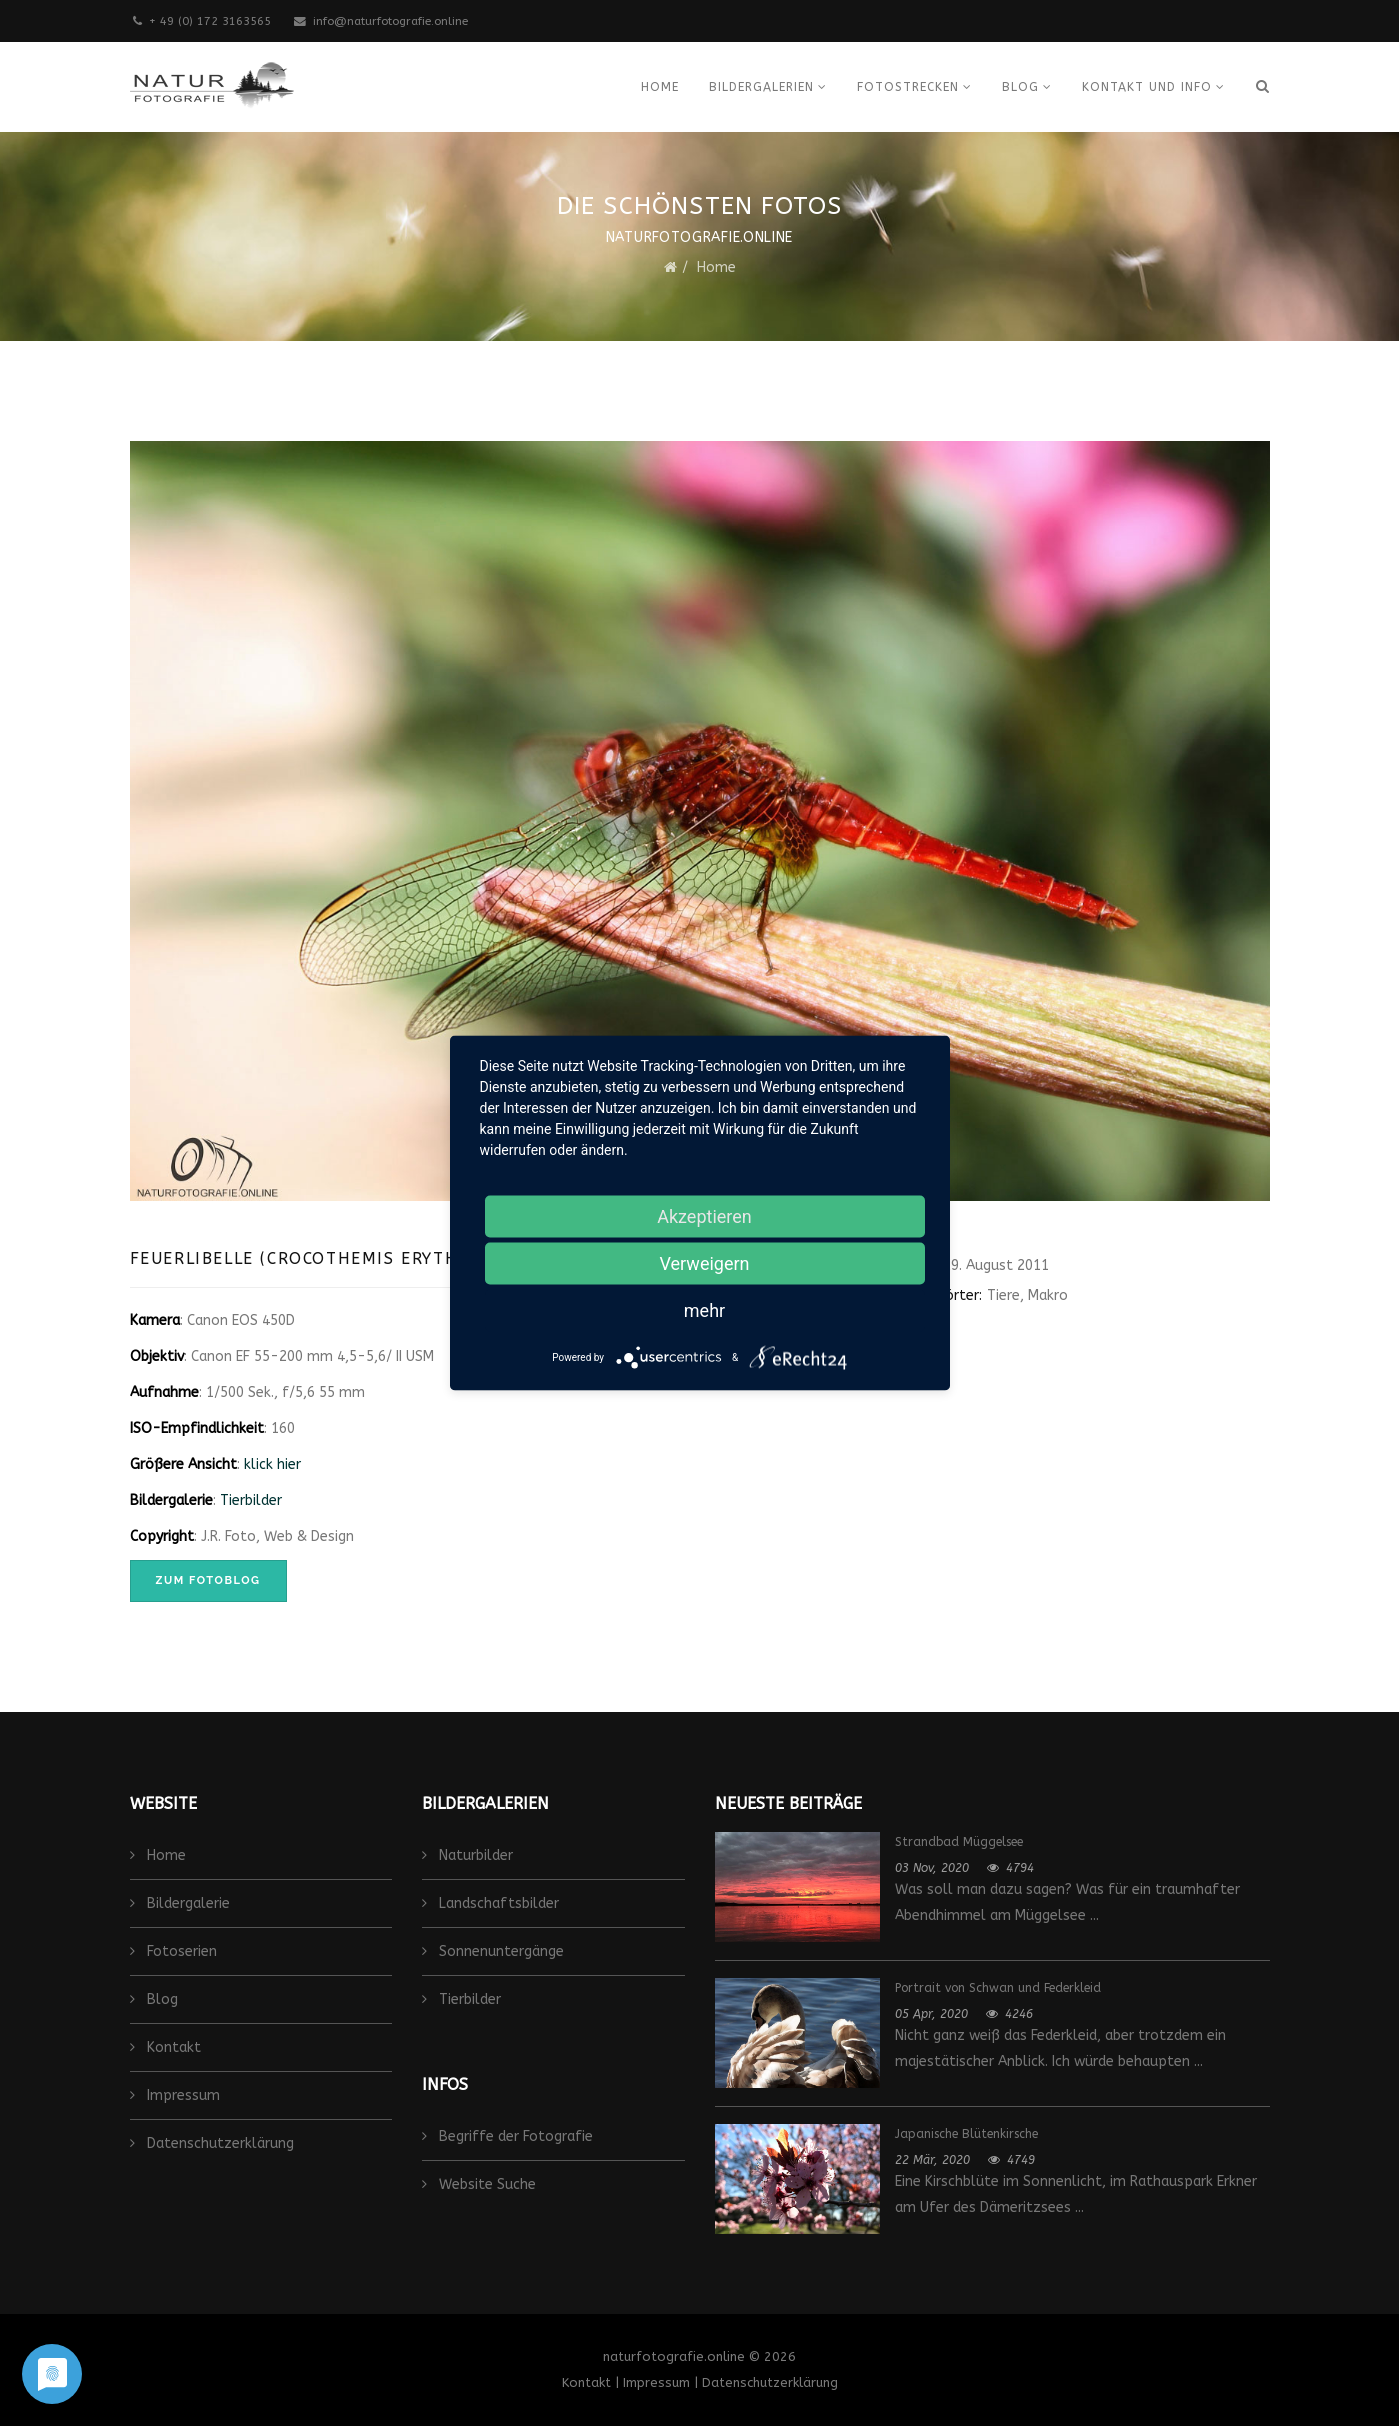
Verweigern (704, 1263)
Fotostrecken (908, 87)
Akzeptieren (704, 1216)
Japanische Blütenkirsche (966, 2134)
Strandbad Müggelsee (959, 1842)
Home (660, 87)
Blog (1020, 87)
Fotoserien (180, 1951)
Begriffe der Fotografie (514, 2136)
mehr (704, 1310)
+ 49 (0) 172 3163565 (210, 21)
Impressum (181, 2095)
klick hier (272, 1464)
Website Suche (485, 2184)
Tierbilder (251, 1500)
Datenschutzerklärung (218, 2143)
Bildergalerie (186, 1903)
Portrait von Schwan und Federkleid (998, 1988)
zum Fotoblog (208, 1580)
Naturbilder (474, 1855)
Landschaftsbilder (497, 1903)
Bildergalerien (761, 87)
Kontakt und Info (1147, 87)
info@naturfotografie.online (390, 21)
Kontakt (172, 2047)
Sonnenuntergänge (499, 1951)
